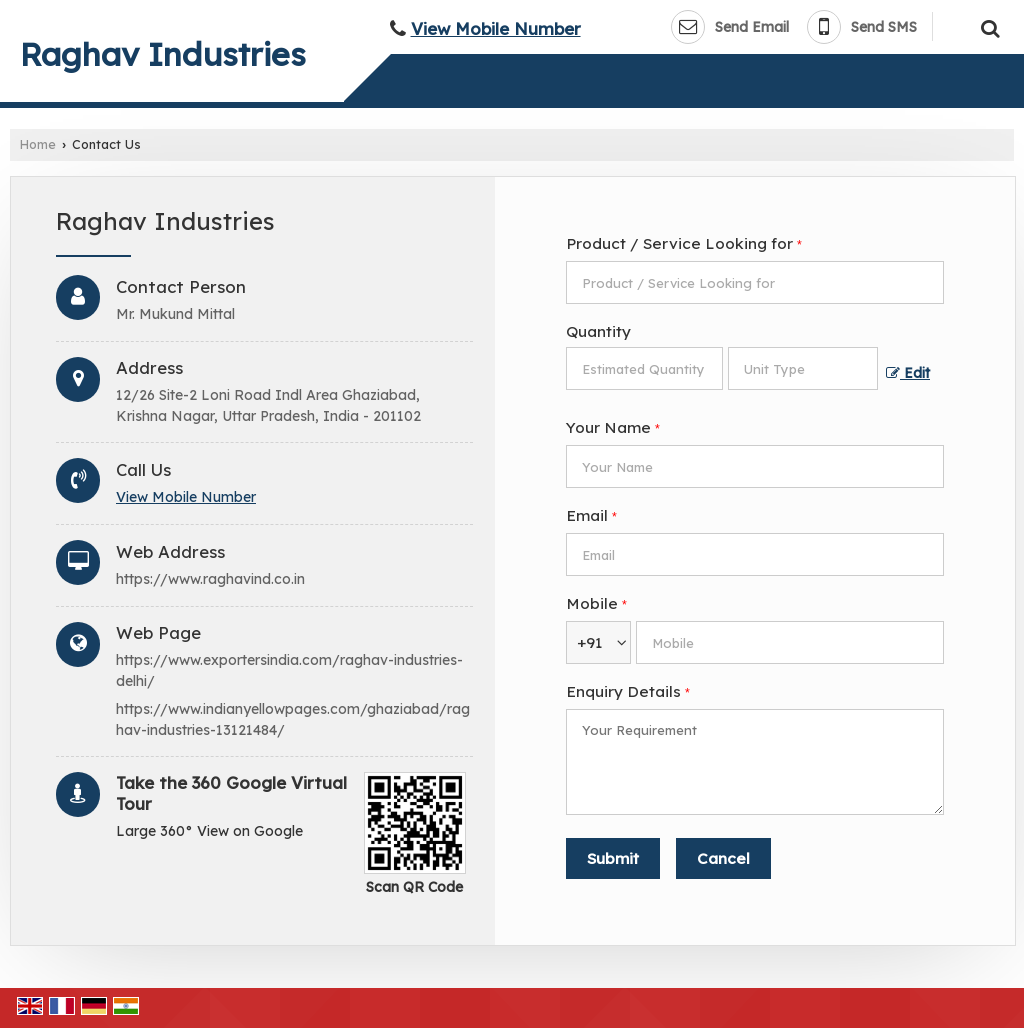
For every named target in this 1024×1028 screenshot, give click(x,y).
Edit (908, 372)
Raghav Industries (163, 54)
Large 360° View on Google (209, 831)
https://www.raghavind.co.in (210, 579)
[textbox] (803, 368)
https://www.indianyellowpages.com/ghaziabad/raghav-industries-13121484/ (293, 719)
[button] (496, 28)
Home (38, 144)
